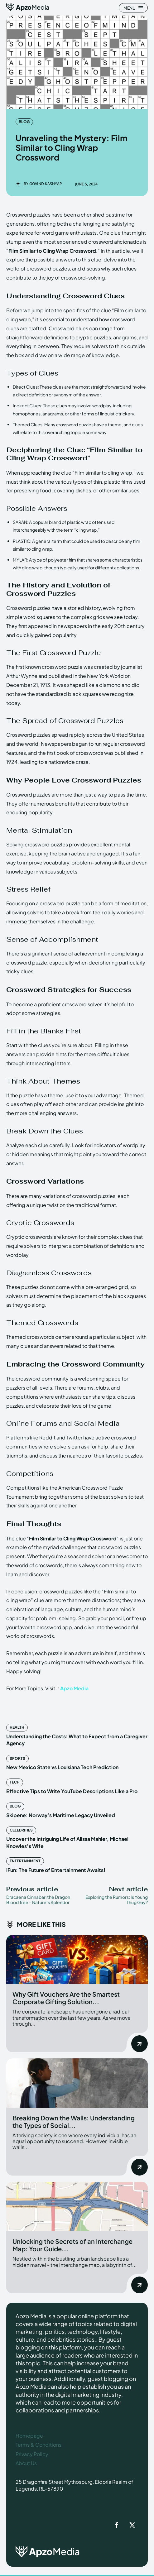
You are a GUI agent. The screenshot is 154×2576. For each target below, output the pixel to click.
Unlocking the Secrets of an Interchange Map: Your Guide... (72, 2245)
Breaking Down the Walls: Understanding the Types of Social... (73, 2121)
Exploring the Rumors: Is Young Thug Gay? (116, 1899)
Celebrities (21, 1830)
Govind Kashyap (45, 184)
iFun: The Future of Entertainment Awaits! (55, 1870)
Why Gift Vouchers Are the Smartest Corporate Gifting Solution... (66, 1997)
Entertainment (25, 1861)
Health (17, 1727)
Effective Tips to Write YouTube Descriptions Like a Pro (71, 1791)
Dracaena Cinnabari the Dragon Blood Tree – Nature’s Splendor (38, 1899)
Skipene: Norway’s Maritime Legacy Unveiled (60, 1815)
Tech (15, 1782)
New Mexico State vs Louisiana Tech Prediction (62, 1767)
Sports (17, 1758)
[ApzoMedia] (28, 7)
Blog (24, 121)
